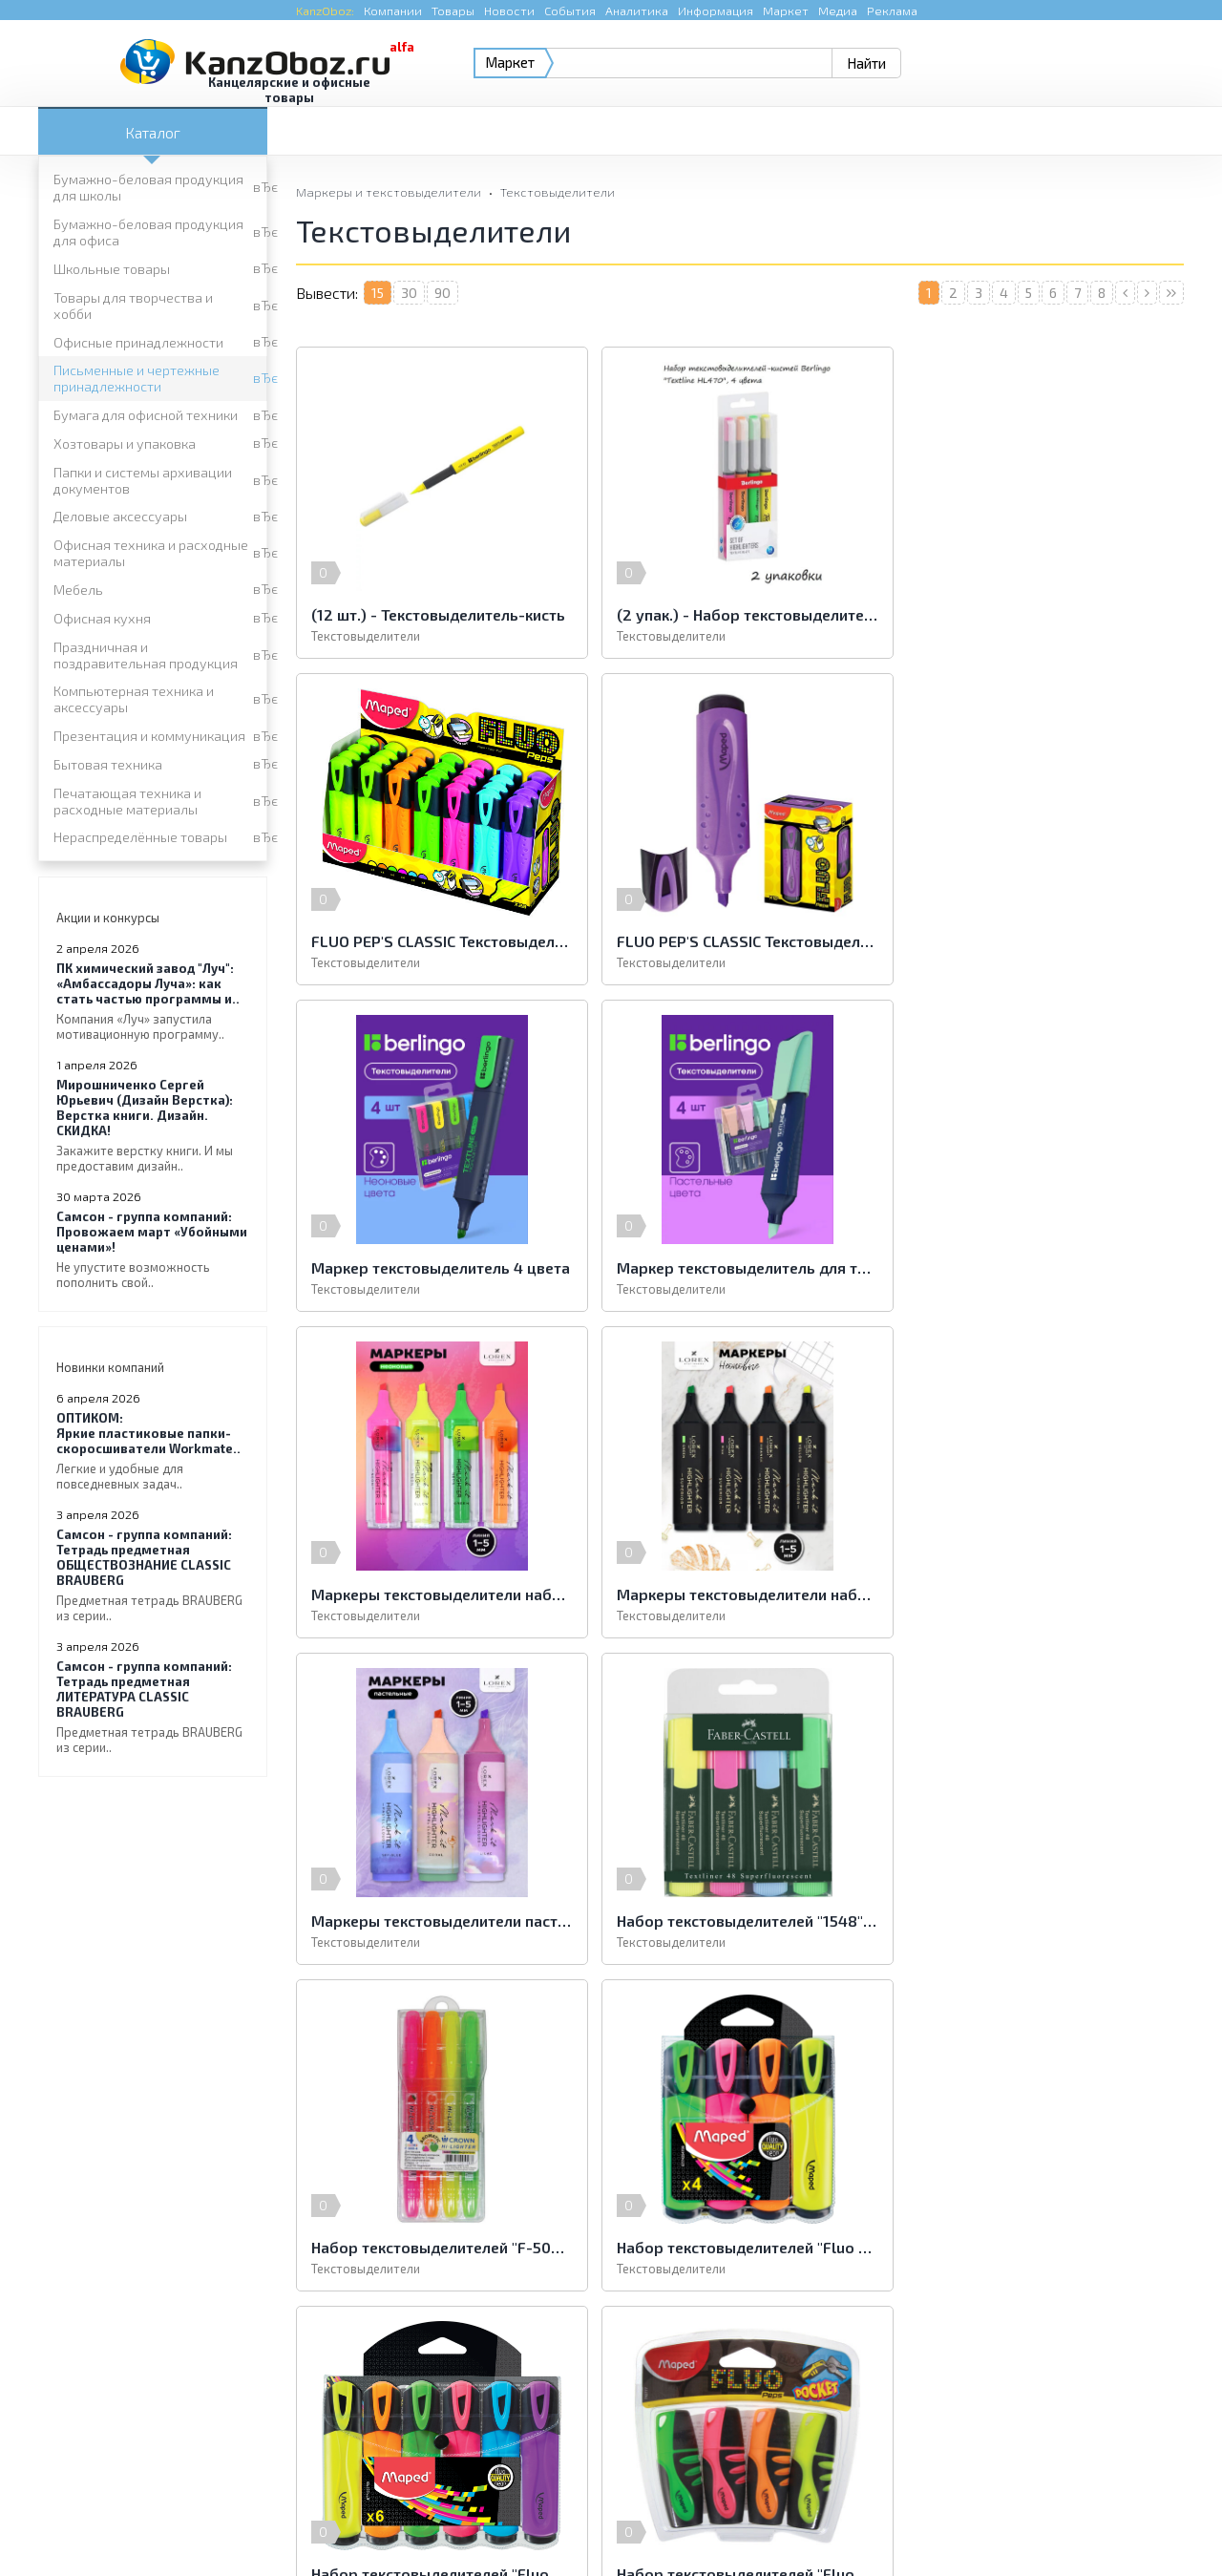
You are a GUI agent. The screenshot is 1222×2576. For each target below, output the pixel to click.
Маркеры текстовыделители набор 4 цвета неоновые (439, 1267)
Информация (715, 10)
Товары (453, 10)
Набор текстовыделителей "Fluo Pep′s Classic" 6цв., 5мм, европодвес (439, 1920)
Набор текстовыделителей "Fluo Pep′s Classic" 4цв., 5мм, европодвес (1041, 1594)
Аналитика (636, 10)
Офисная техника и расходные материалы (150, 553)
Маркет (786, 10)
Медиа (837, 10)
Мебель (78, 589)
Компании (393, 10)
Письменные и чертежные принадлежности (136, 378)
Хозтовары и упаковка (124, 443)
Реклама (892, 10)
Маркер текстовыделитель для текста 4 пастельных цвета (1041, 941)
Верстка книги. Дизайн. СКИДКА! (152, 1125)
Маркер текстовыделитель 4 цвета (740, 941)
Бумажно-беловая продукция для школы (148, 187)
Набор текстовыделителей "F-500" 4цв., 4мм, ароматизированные (740, 1594)
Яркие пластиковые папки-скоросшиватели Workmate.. (152, 1450)
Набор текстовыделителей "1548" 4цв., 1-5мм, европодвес (439, 1594)
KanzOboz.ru (278, 2477)
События (570, 10)
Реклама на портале (534, 2523)
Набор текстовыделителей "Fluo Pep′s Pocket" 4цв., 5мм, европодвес (740, 1920)
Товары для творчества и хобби (133, 305)
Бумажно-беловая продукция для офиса (148, 232)
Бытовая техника (107, 764)
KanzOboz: (325, 10)
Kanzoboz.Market (1131, 2390)
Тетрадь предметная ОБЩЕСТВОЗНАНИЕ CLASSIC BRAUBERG (152, 1575)
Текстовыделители (557, 192)
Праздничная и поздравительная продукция (145, 655)
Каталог (152, 132)
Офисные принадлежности (138, 342)
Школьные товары (111, 269)
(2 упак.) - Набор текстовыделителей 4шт (740, 614)
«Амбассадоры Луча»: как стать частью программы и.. (152, 1001)
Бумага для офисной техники (145, 415)
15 (377, 293)
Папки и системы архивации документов (142, 480)
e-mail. (800, 2402)
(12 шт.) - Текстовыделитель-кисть (438, 614)
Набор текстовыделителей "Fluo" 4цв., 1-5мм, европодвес (1041, 1920)
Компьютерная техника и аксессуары (133, 699)
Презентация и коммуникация (149, 736)
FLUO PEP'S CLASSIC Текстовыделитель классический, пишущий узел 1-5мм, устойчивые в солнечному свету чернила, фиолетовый (439, 941)
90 (442, 293)
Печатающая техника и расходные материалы (127, 801)
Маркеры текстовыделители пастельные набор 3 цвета (1041, 1267)
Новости (509, 10)
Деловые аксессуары (120, 516)
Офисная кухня (102, 618)
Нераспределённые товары (140, 837)
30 (409, 293)
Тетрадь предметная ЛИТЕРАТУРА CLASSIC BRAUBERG (152, 1706)
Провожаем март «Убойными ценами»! (152, 1249)
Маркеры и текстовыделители (388, 192)
